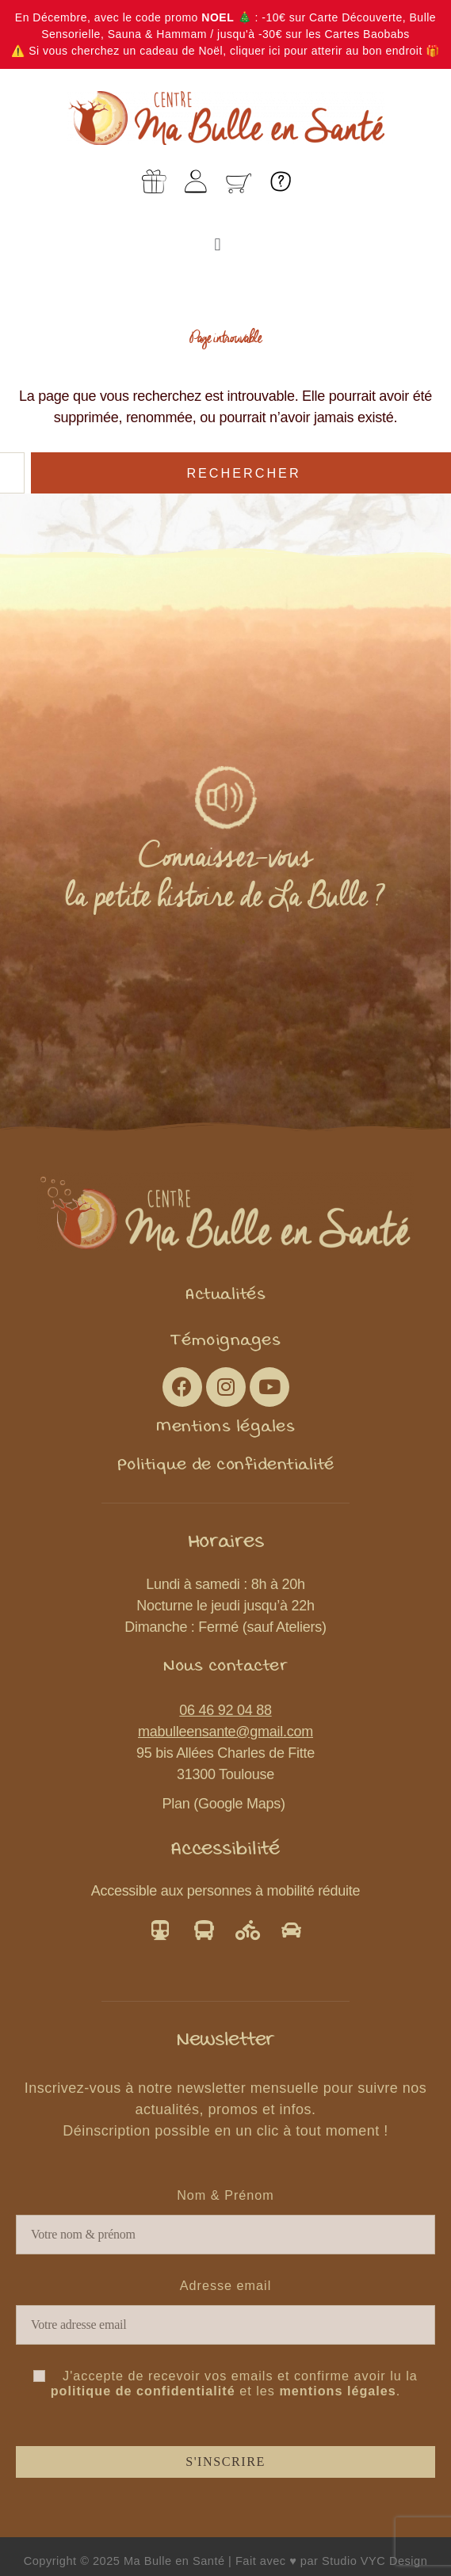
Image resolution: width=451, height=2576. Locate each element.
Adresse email (226, 2285)
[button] (218, 244)
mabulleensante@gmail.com (225, 1732)
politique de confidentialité (143, 2391)
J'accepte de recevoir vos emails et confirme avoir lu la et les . (225, 2383)
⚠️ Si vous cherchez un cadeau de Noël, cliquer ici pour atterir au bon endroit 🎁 (225, 50)
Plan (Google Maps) (225, 1804)
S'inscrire (225, 2462)
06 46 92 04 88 (225, 1710)
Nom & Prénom (225, 2195)
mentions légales (337, 2391)
